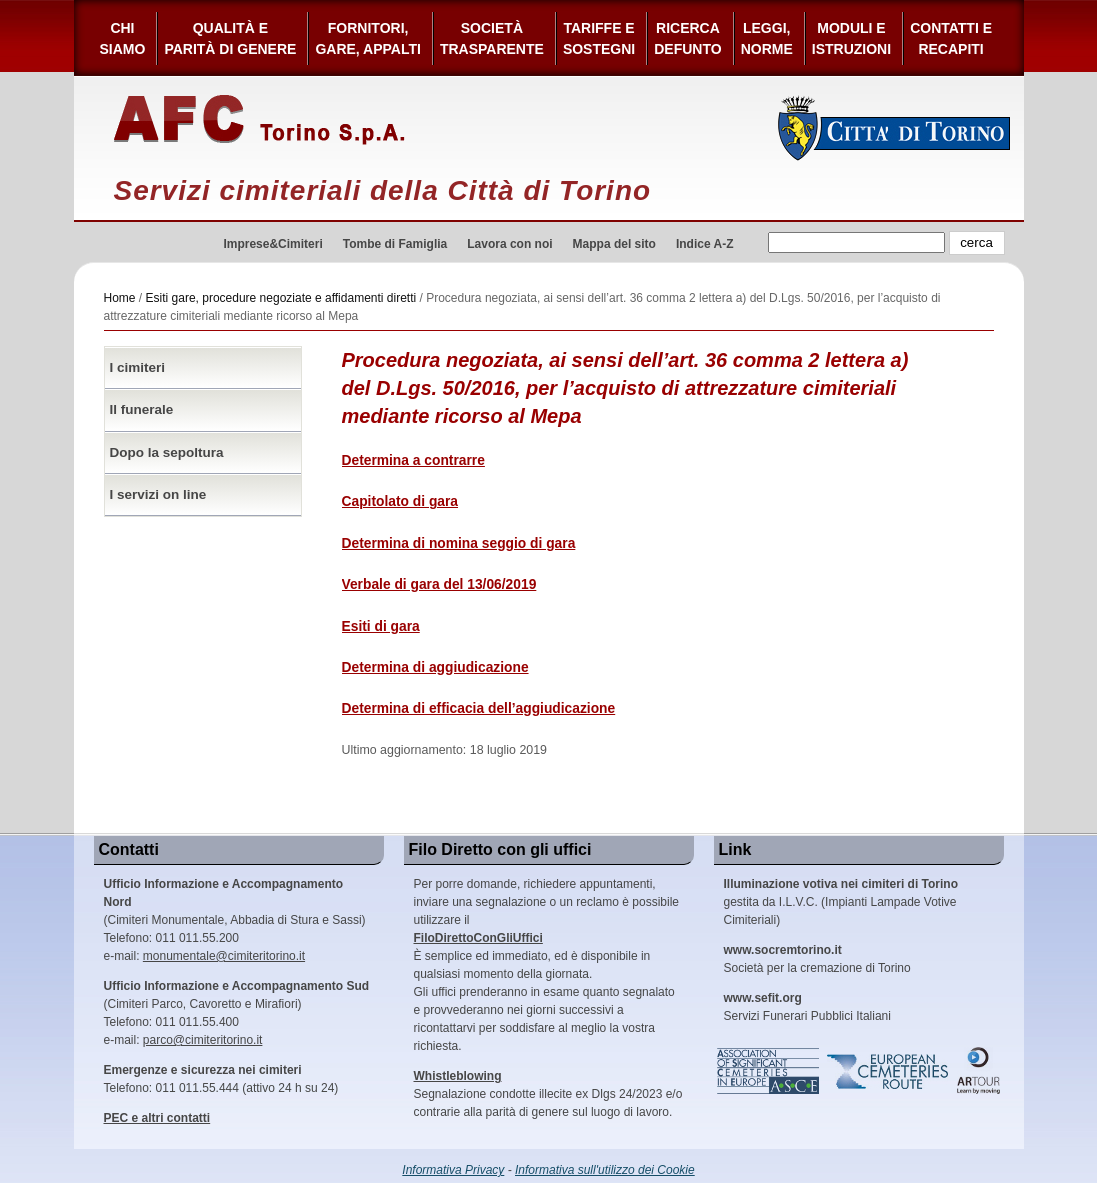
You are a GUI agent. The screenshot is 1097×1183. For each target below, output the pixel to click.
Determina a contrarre (413, 460)
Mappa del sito (614, 244)
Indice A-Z (705, 244)
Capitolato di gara (400, 501)
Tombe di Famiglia (395, 244)
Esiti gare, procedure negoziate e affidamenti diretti (281, 298)
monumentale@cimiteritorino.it (224, 956)
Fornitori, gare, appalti (368, 38)
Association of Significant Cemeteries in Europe (769, 1071)
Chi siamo (123, 38)
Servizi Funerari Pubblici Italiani (807, 1007)
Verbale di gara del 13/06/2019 (439, 584)
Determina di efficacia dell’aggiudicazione (479, 708)
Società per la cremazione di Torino (817, 959)
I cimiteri (138, 367)
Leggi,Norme (767, 38)
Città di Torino (894, 128)
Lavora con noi (509, 244)
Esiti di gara (381, 626)
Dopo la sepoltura (167, 452)
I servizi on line (158, 494)
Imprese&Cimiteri (272, 244)
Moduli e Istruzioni (851, 38)
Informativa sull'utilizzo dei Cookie (605, 1170)
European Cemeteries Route (889, 1071)
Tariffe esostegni (599, 38)
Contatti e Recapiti (951, 38)
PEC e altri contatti (157, 1118)
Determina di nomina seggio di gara (459, 543)
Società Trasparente (492, 38)
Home (120, 298)
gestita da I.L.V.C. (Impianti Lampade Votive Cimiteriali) (841, 902)
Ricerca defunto (687, 38)
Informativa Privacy (453, 1170)
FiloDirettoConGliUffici (478, 938)
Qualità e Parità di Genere (230, 38)
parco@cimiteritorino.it (203, 1040)
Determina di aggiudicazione (435, 667)
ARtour (979, 1071)
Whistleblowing (458, 1076)
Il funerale (142, 409)
